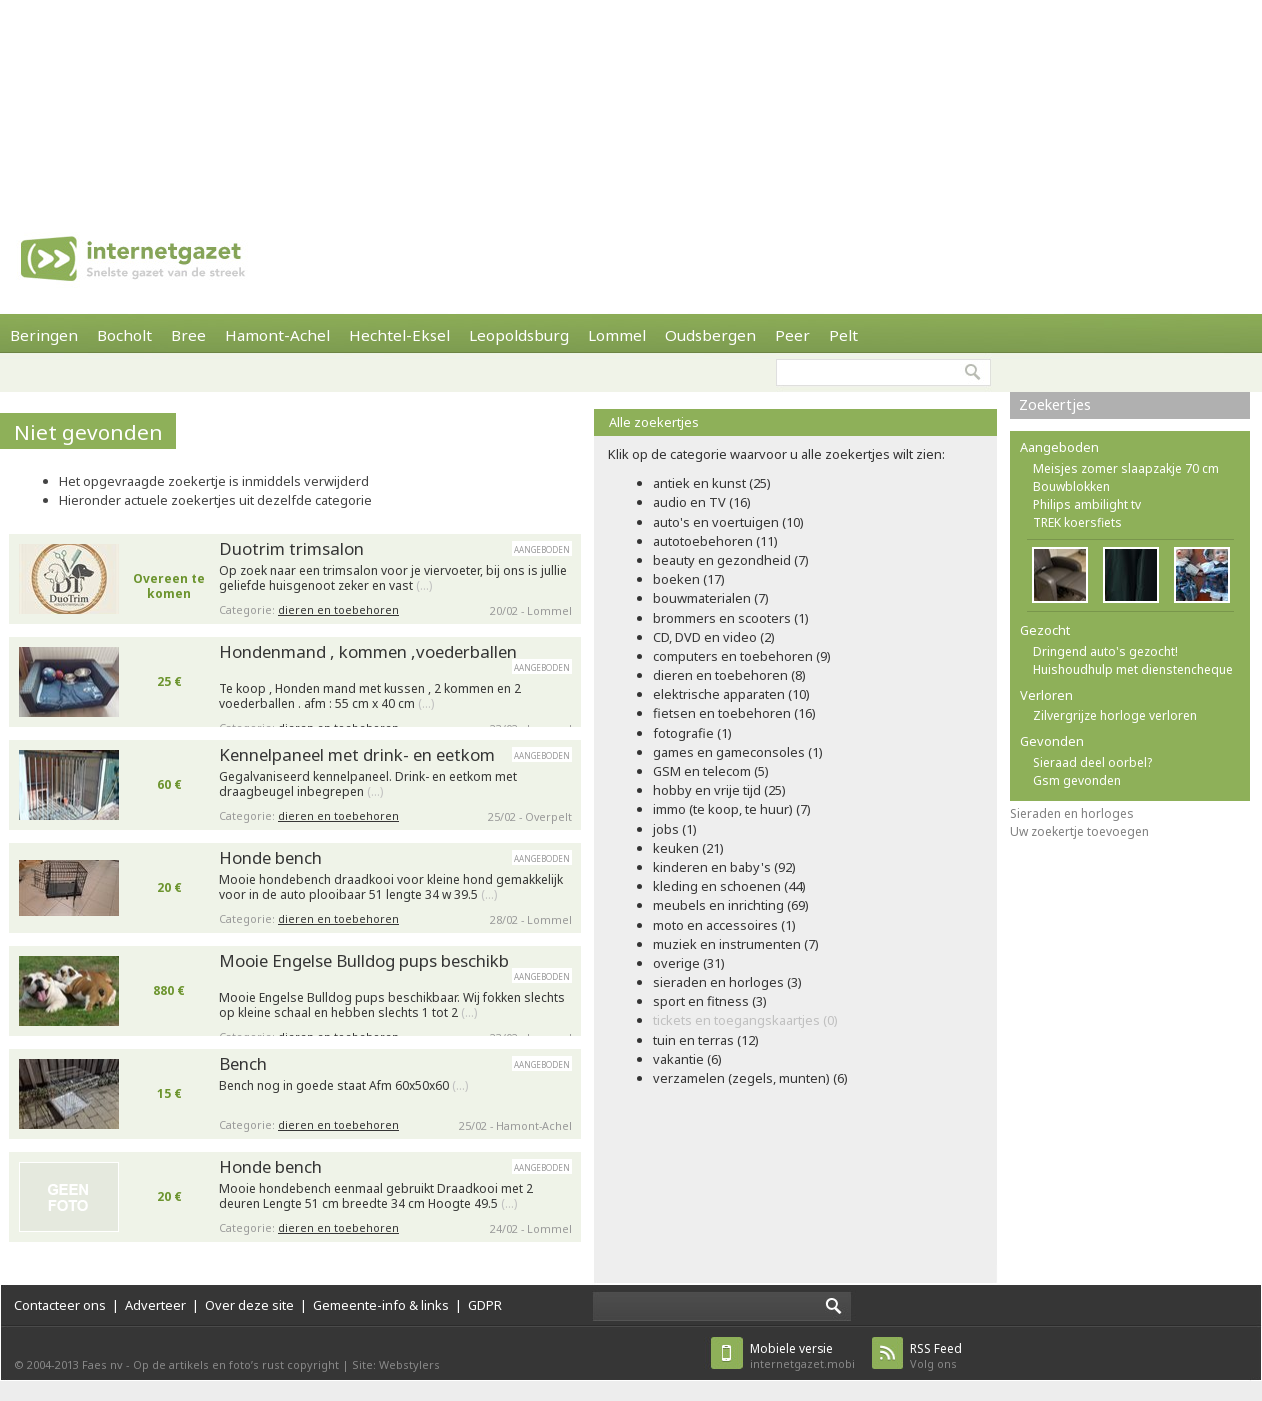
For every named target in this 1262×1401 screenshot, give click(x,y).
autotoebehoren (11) (715, 541)
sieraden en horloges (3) (727, 982)
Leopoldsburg (519, 335)
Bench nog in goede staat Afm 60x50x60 (343, 1086)
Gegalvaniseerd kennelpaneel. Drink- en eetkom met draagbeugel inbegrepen (368, 784)
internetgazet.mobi (802, 1355)
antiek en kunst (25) (712, 483)
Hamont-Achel (277, 335)
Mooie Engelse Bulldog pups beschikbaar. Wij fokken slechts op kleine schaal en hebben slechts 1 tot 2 (392, 1005)
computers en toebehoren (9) (742, 656)
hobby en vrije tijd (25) (719, 790)
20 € (169, 887)
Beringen (44, 335)
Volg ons (936, 1355)
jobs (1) (675, 829)
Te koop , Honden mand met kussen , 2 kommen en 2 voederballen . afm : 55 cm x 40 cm (370, 696)
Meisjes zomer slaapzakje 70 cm (1126, 468)
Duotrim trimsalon (291, 548)
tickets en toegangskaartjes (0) (745, 1020)
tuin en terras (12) (706, 1040)
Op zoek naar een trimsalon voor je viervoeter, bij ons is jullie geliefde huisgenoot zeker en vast (393, 578)
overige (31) (689, 963)
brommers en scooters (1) (731, 618)
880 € (169, 990)
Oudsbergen (710, 335)
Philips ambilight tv (1087, 504)
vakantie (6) (687, 1059)
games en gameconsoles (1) (738, 752)
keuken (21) (688, 848)
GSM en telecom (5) (711, 771)
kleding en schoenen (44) (729, 886)
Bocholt (124, 335)
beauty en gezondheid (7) (731, 560)
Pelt (843, 335)
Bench (243, 1063)
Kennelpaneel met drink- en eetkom (357, 754)
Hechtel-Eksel (399, 335)
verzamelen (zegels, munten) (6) (750, 1078)
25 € (169, 681)
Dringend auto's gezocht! (1105, 651)
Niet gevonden (88, 432)
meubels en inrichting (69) (731, 905)
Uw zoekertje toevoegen (1079, 831)
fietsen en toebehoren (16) (734, 713)
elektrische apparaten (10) (731, 694)
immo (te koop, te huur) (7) (732, 809)
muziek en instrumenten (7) (736, 944)
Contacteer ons (60, 1305)
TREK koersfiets (1077, 522)
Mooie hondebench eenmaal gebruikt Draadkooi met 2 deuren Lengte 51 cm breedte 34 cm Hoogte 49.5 (376, 1196)
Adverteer (155, 1305)
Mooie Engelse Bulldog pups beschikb (364, 960)
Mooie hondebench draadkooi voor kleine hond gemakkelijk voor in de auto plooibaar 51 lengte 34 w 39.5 (391, 887)
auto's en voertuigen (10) (728, 522)
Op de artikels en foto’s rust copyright (236, 1364)
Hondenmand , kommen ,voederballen (368, 651)
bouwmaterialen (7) (711, 598)
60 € (169, 784)
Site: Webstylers (396, 1364)
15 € (169, 1093)
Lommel (617, 335)
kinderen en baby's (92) (724, 867)
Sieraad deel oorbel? (1092, 762)
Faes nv (102, 1364)
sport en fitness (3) (710, 1001)
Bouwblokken (1071, 486)
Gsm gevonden (1077, 780)
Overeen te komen (169, 586)
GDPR (485, 1305)
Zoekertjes (1055, 404)
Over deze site (249, 1305)
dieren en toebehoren (338, 609)
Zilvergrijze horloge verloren (1115, 715)
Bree (188, 335)
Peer (792, 335)
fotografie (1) (692, 733)
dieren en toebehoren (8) (729, 675)
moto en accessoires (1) (724, 925)
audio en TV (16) (702, 502)
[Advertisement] (260, 100)
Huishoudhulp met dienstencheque (1133, 669)
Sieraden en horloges (1072, 813)
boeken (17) (689, 579)
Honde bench (270, 857)
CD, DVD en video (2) (714, 637)
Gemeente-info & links (381, 1305)
